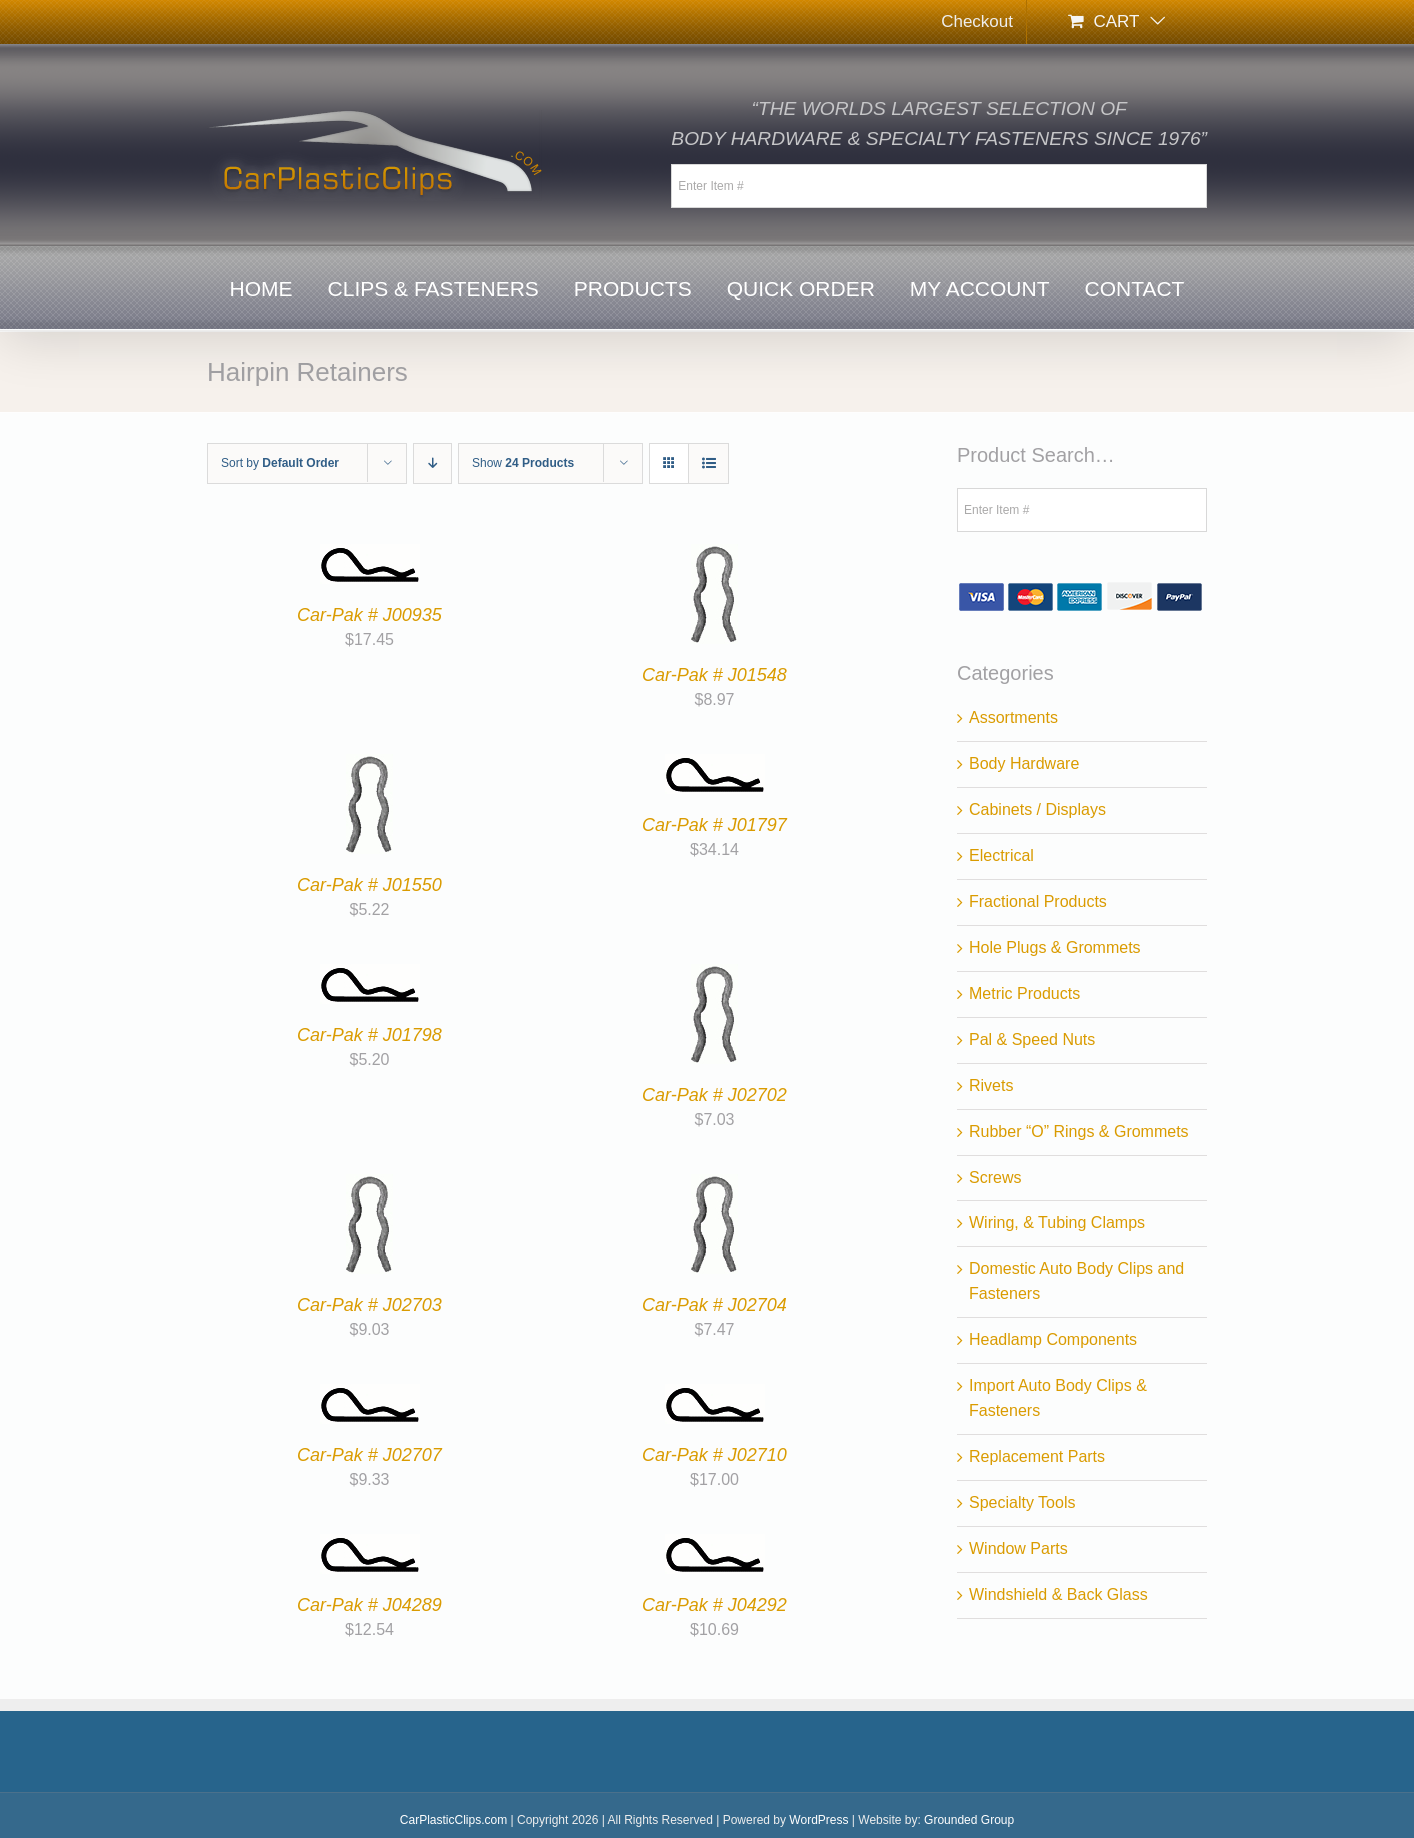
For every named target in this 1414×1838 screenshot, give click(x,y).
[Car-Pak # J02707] (370, 1395)
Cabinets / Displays (1037, 809)
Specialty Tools (1022, 1502)
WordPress (818, 1820)
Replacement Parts (1037, 1456)
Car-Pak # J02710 (714, 1455)
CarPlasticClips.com (453, 1820)
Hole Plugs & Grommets (1055, 947)
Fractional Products (1038, 901)
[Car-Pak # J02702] (714, 975)
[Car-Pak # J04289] (370, 1545)
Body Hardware (1024, 763)
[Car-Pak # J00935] (370, 555)
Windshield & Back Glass (1058, 1594)
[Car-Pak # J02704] (714, 1185)
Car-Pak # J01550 (369, 885)
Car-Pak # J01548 (714, 675)
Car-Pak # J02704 (714, 1305)
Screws (995, 1177)
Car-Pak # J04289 (369, 1605)
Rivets (991, 1085)
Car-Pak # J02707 (369, 1455)
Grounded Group (969, 1820)
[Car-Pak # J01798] (370, 975)
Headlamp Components (1053, 1339)
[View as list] (708, 463)
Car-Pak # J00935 (369, 615)
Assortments (1013, 717)
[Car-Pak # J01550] (369, 765)
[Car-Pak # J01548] (714, 555)
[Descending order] (432, 463)
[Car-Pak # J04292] (715, 1545)
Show (523, 463)
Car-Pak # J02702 (714, 1095)
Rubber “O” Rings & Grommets (1079, 1131)
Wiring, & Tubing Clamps (1057, 1222)
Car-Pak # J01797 (714, 825)
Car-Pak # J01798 (369, 1035)
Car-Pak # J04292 (714, 1605)
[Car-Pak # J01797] (715, 765)
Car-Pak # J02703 (369, 1305)
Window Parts (1018, 1548)
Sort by (280, 463)
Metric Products (1024, 993)
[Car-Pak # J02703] (369, 1185)
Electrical (1001, 855)
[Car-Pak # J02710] (715, 1395)
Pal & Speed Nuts (1032, 1039)
